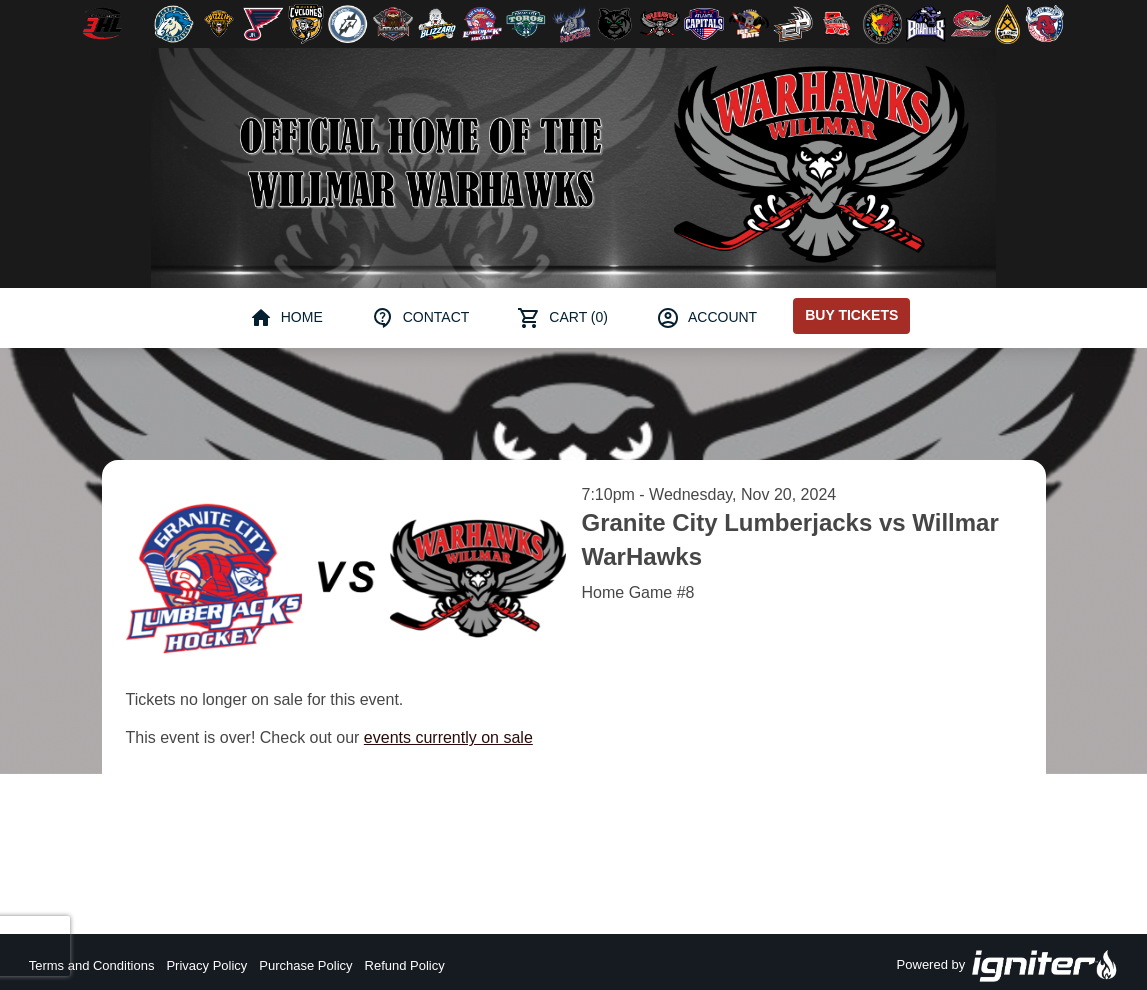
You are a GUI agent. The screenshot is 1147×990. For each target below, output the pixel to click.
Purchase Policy (305, 965)
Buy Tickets (851, 315)
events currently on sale (448, 737)
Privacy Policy (206, 965)
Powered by (1008, 966)
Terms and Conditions (92, 965)
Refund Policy (405, 965)
